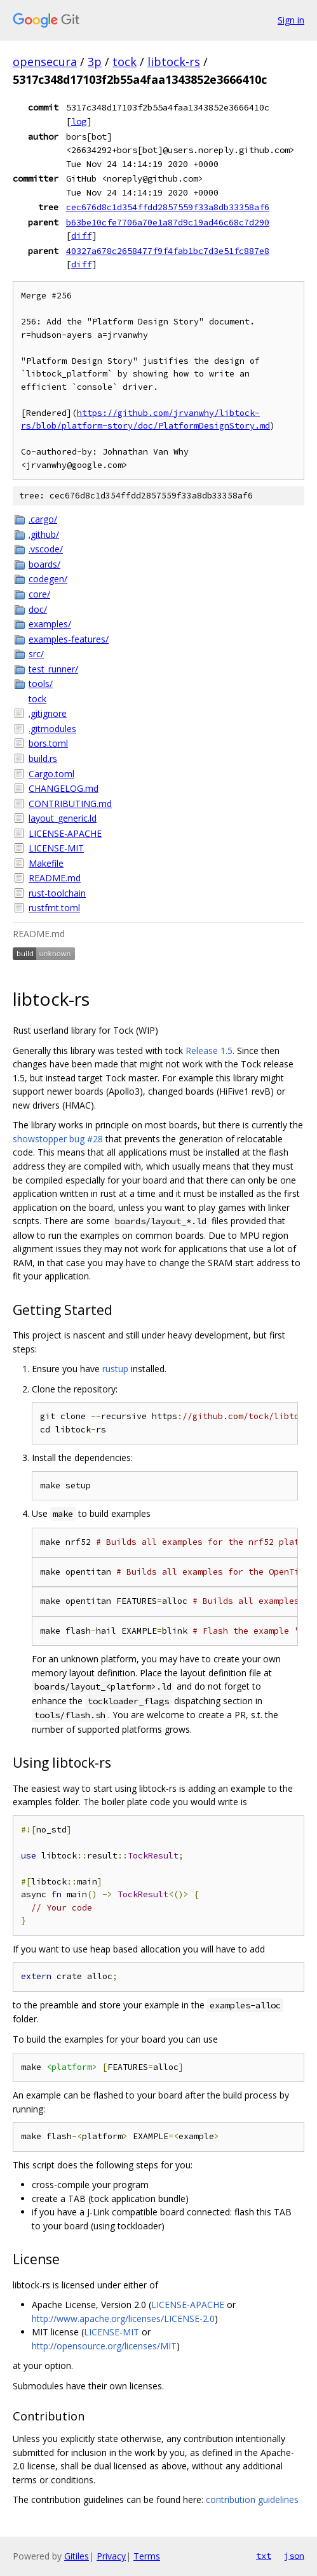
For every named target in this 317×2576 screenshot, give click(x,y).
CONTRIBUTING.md (70, 803)
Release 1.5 (209, 1050)
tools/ (41, 683)
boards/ (44, 564)
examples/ (50, 624)
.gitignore (48, 713)
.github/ (44, 534)
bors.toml (48, 743)
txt (263, 2555)
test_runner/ (53, 669)
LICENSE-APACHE (65, 833)
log (78, 121)
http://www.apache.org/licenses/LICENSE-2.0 (123, 2318)
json (294, 2555)
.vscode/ (46, 549)
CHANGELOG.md (63, 788)
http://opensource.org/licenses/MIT (104, 2346)
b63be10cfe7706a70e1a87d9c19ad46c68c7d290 (167, 222)
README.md (55, 878)
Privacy (111, 2556)
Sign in (291, 20)
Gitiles (76, 2556)
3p (95, 61)
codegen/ (48, 579)
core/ (39, 594)
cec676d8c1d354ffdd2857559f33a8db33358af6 (167, 207)
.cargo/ (43, 519)
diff (81, 235)
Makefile (46, 863)
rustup (115, 1369)
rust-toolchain (57, 893)
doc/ (38, 609)
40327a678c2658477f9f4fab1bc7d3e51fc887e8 (167, 251)
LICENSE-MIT (56, 848)
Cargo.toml (51, 774)
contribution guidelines (252, 2499)
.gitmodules (52, 729)
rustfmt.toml (54, 908)
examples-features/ (69, 639)
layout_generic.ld (63, 818)
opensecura (45, 61)
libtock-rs (173, 61)
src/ (36, 654)
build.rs (43, 758)
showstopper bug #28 (58, 1139)
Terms (146, 2556)
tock (124, 61)
